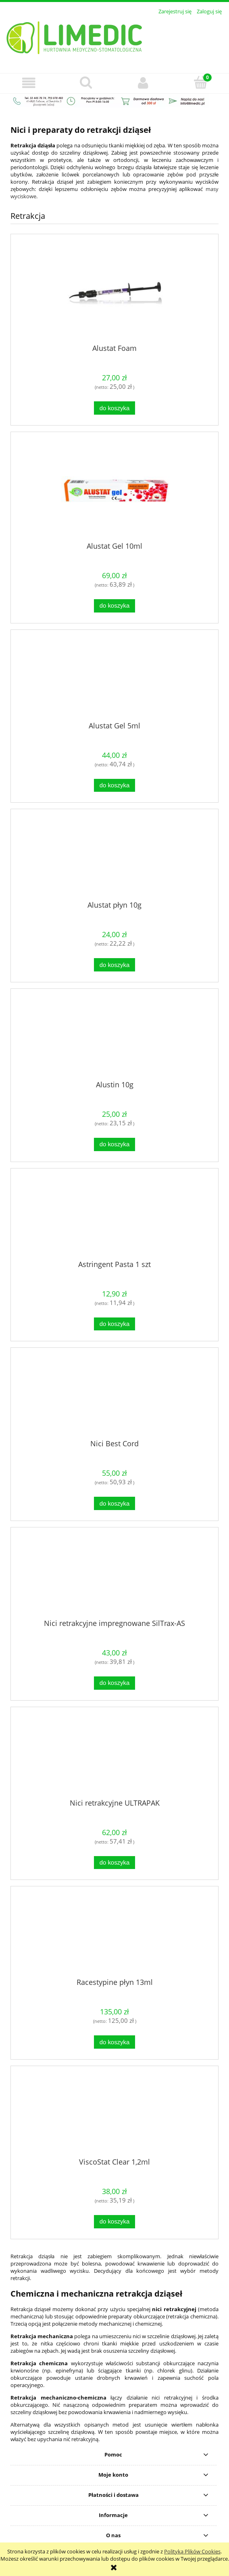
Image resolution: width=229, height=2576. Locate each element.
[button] (28, 82)
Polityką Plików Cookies (192, 2551)
